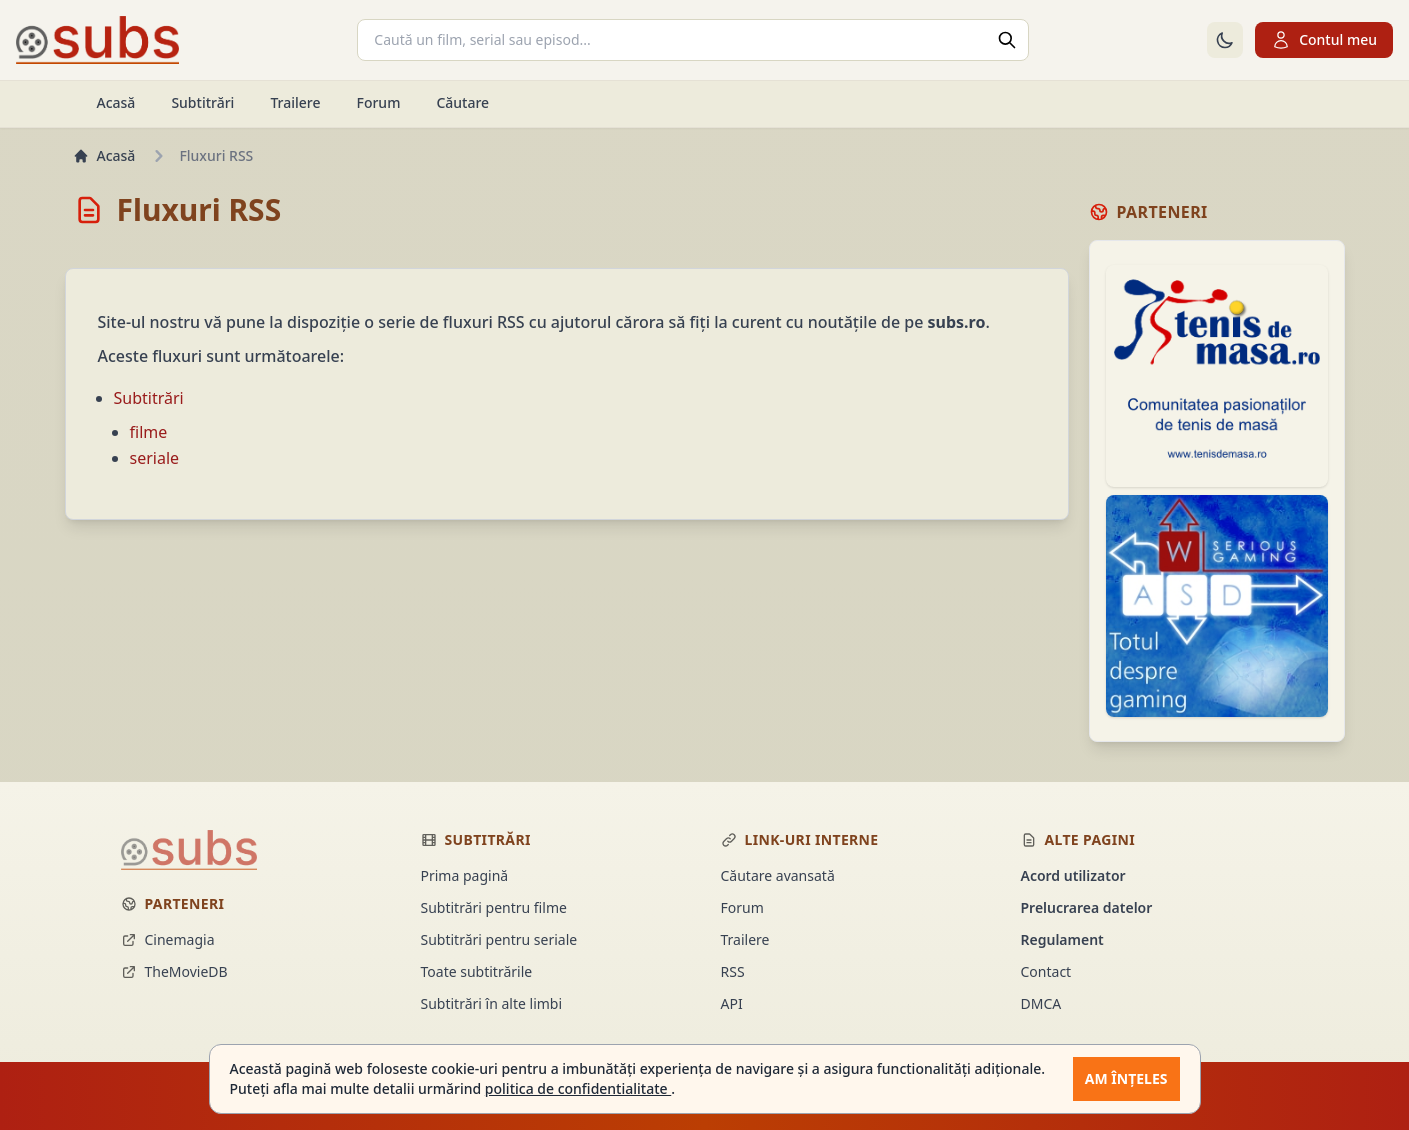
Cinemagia (168, 939)
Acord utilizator (1073, 875)
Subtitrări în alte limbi (492, 1003)
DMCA (1041, 1003)
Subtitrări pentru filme (494, 907)
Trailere (295, 102)
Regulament (1062, 939)
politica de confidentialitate (578, 1088)
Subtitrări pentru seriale (499, 939)
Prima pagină (465, 875)
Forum (378, 102)
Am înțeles (1126, 1078)
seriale (155, 458)
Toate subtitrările (477, 971)
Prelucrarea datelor (1087, 907)
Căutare (462, 102)
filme (149, 432)
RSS (733, 971)
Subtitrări (202, 102)
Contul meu (1324, 40)
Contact (1046, 971)
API (732, 1003)
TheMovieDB (174, 971)
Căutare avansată (778, 875)
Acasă (116, 102)
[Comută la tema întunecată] (1225, 40)
